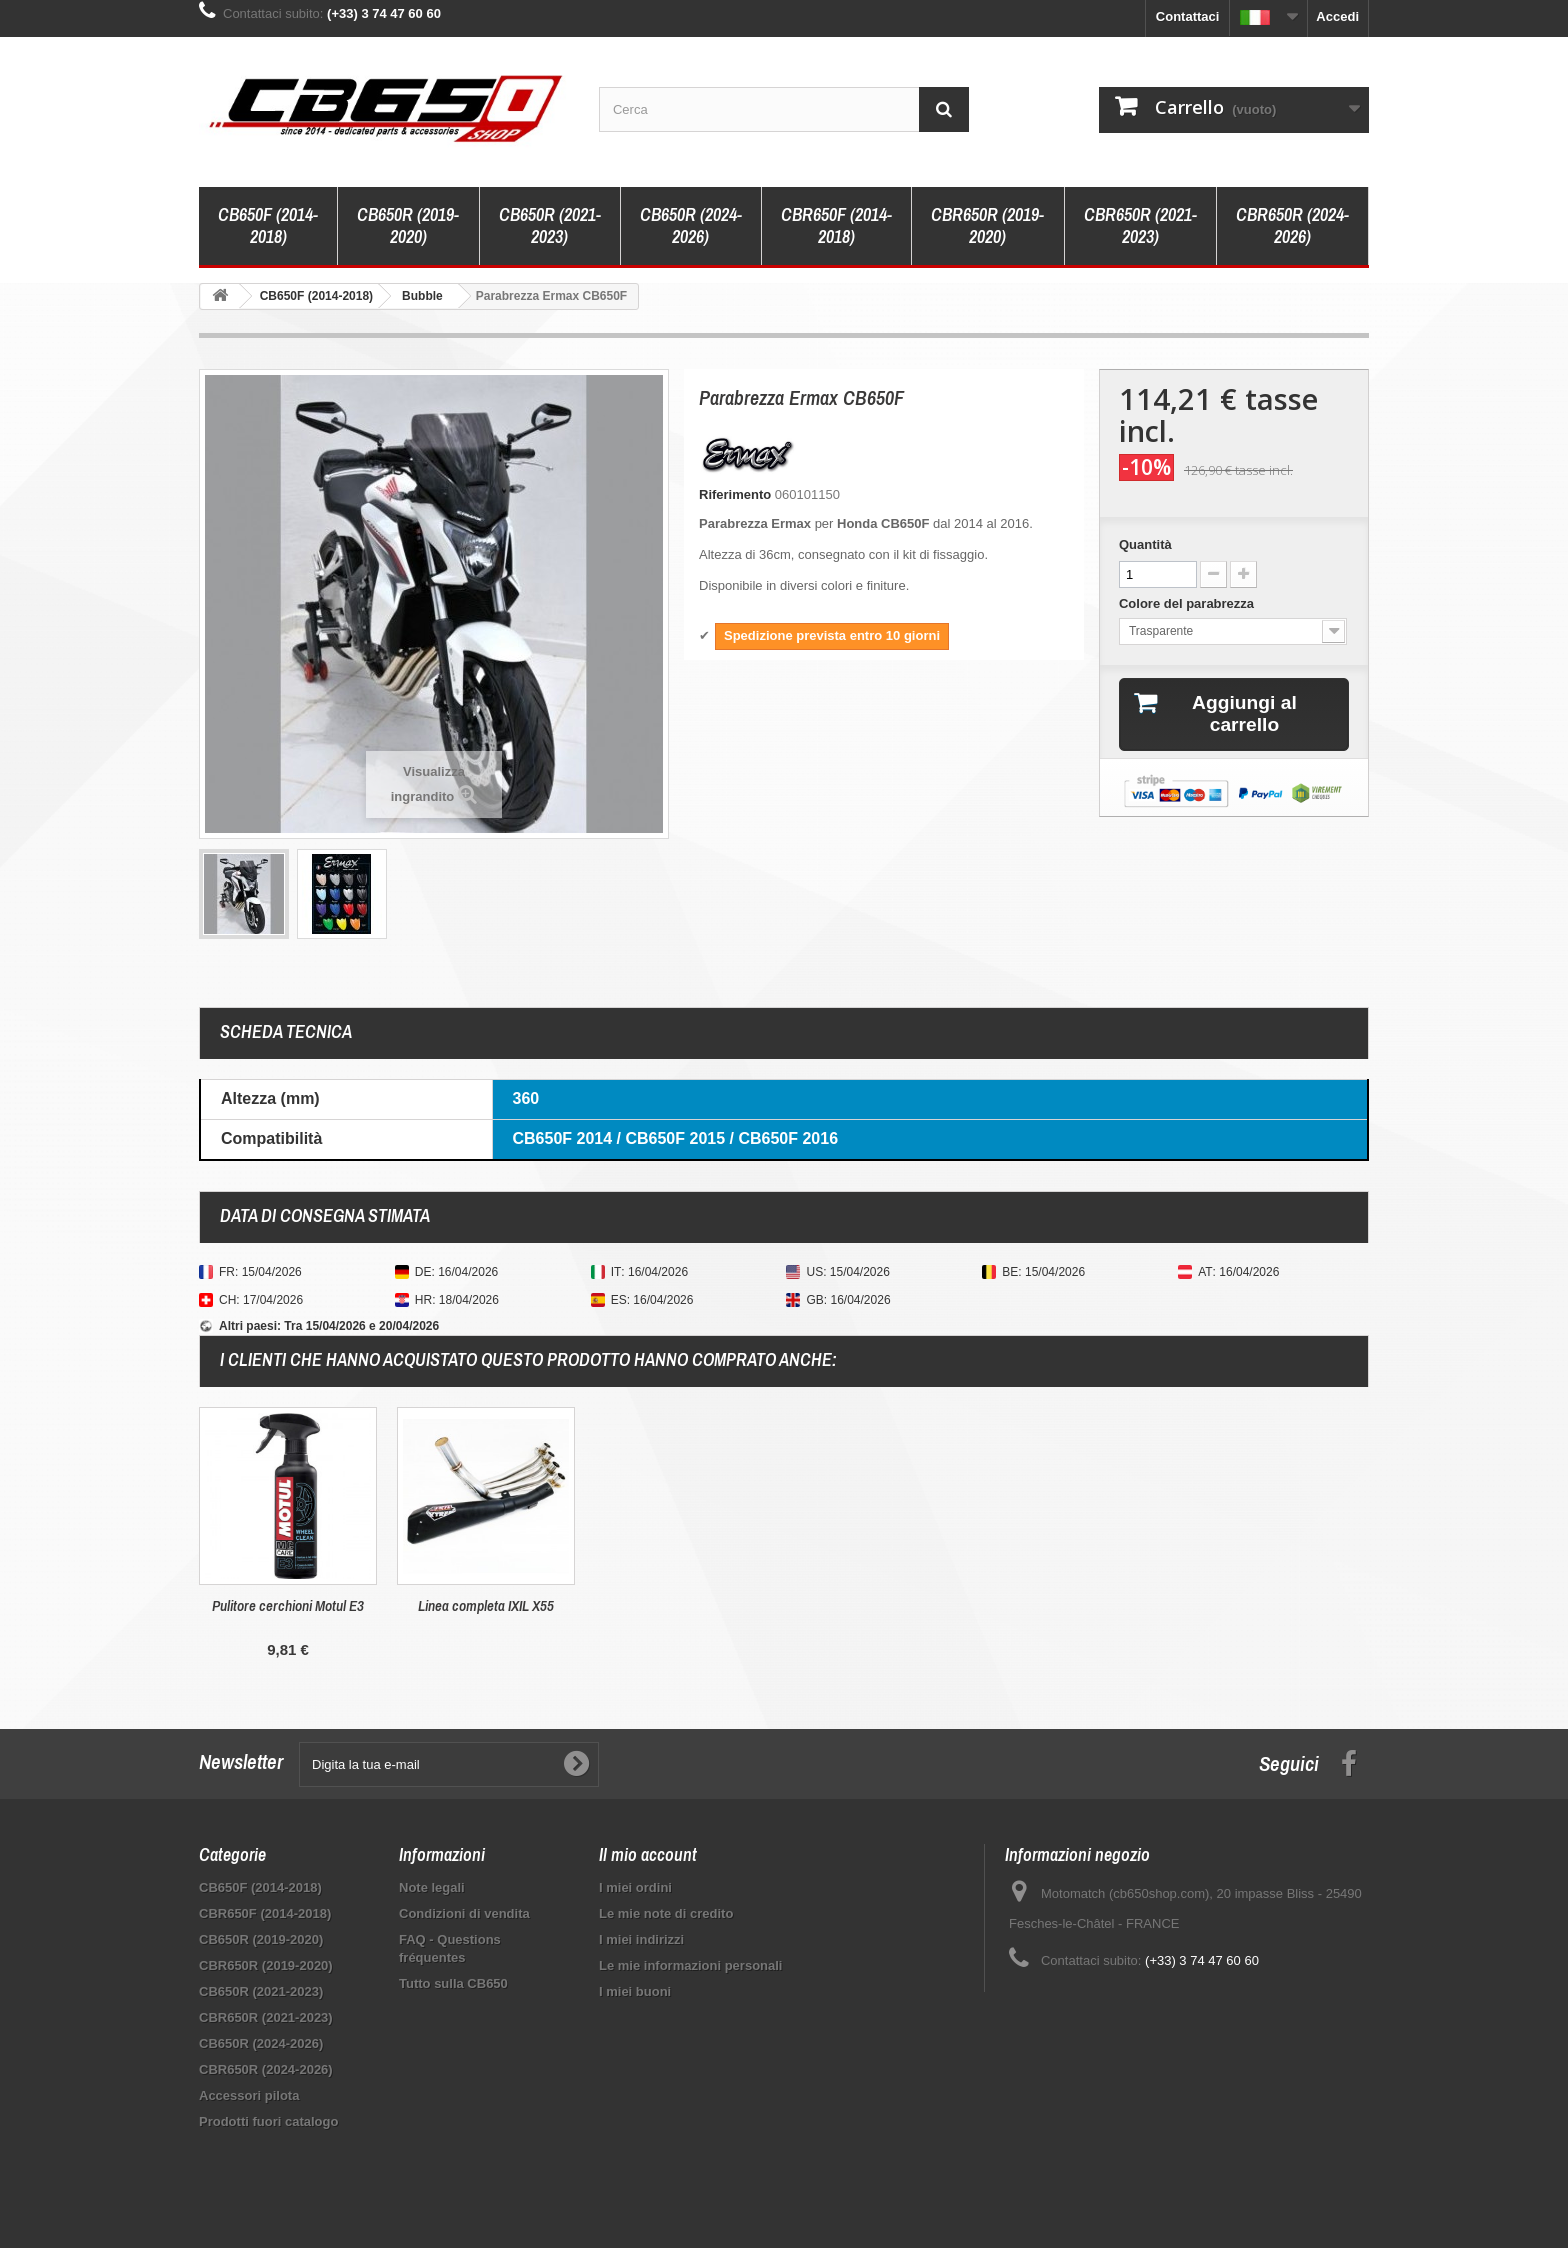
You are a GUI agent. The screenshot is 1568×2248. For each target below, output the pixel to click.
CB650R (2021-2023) (550, 225)
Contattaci (1188, 16)
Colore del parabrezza (1188, 603)
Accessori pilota (249, 2095)
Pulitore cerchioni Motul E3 (684, 1605)
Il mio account (648, 1854)
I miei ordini (635, 1887)
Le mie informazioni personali (690, 1965)
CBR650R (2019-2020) (987, 225)
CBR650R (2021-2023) (1140, 225)
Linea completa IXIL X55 (882, 1605)
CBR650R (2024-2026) (1292, 225)
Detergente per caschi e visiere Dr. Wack (288, 1615)
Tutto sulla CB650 (453, 1983)
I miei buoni (635, 1991)
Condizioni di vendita (464, 1913)
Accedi (1337, 16)
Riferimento (735, 494)
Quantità (1145, 544)
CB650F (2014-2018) (268, 225)
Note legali (432, 1887)
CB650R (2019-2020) (408, 225)
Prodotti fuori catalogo (268, 2121)
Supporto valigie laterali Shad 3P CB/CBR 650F (486, 1615)
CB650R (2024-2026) (691, 225)
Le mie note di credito (666, 1913)
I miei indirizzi (641, 1939)
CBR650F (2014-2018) (836, 225)
